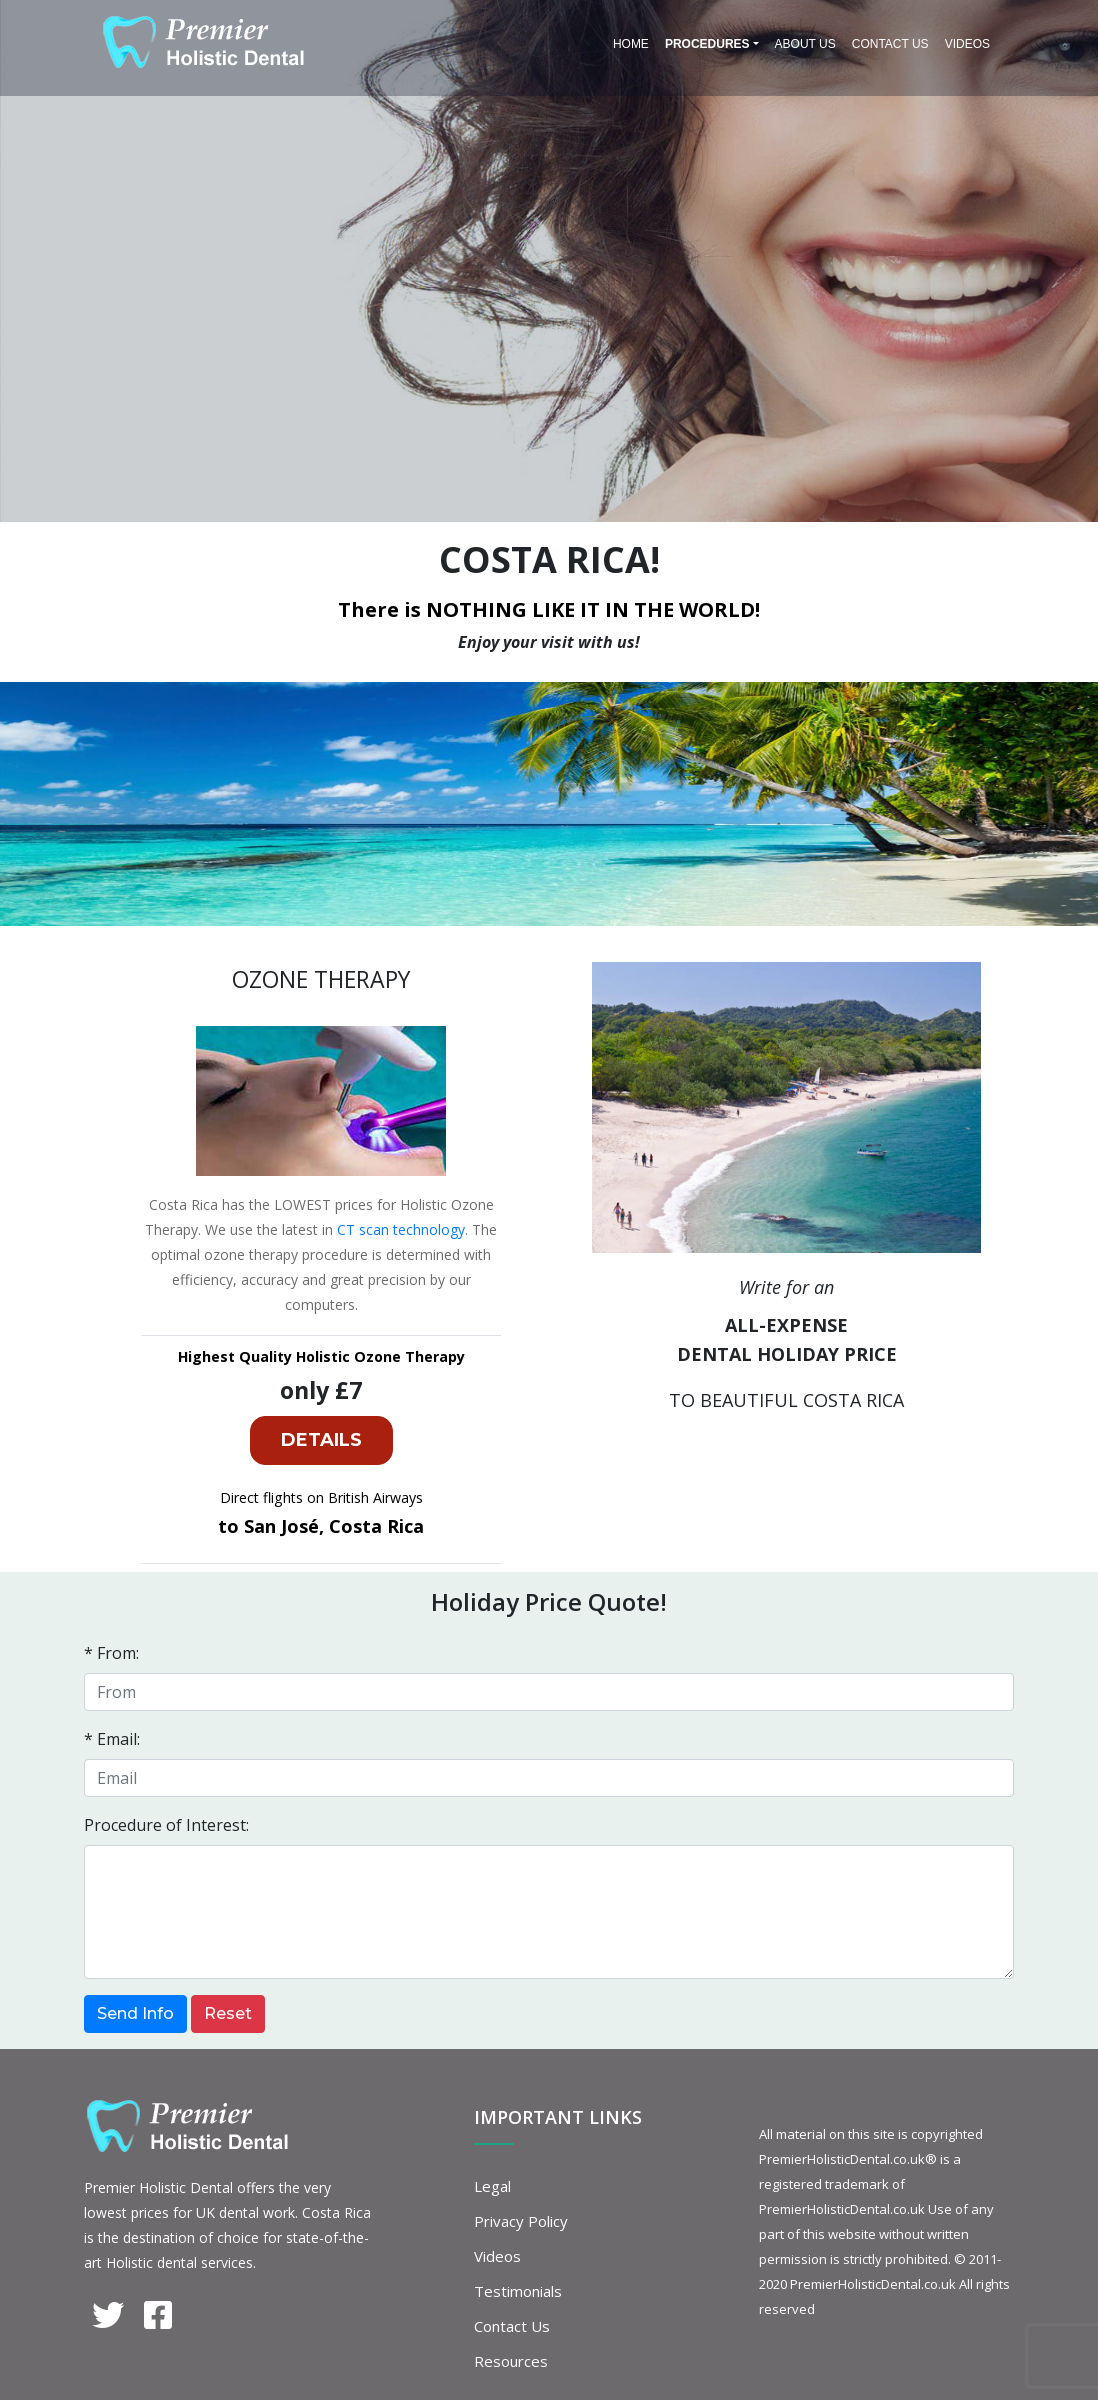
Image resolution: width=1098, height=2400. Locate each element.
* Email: (112, 1739)
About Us (805, 44)
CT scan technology (401, 1229)
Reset (228, 2013)
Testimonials (518, 2291)
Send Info (135, 2013)
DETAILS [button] (321, 1440)
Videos (967, 44)
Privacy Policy (521, 2221)
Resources (511, 2361)
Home (631, 44)
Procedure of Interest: (166, 1825)
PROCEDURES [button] (707, 44)
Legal (492, 2186)
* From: (111, 1653)
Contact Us (890, 44)
